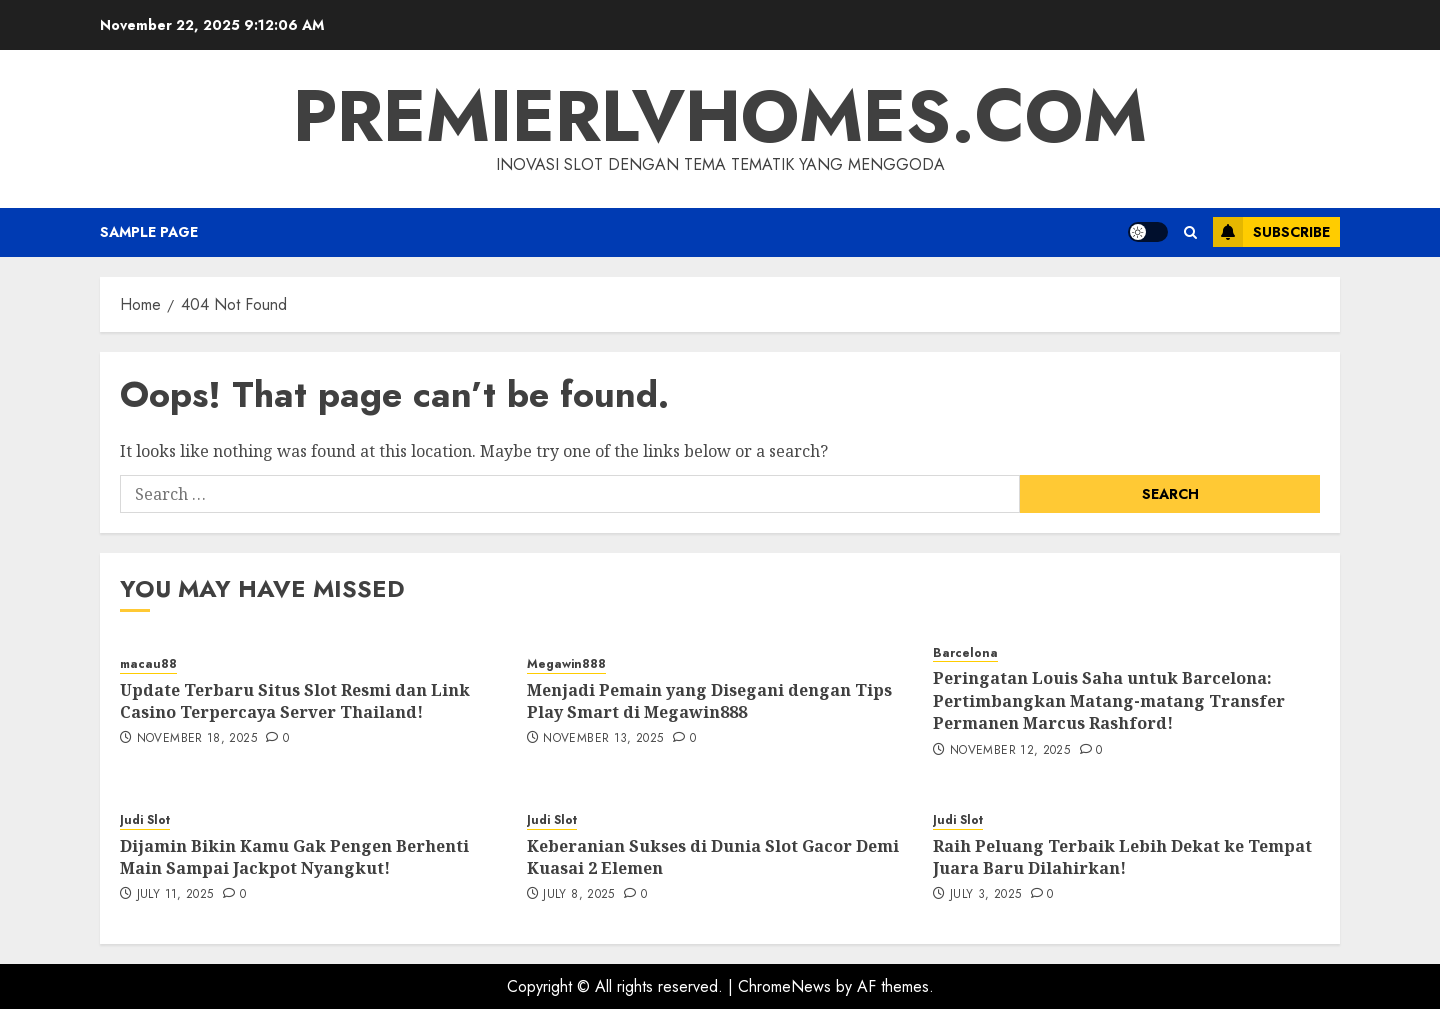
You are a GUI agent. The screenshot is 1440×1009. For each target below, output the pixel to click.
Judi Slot (145, 820)
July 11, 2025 (175, 895)
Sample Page (149, 232)
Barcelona (965, 653)
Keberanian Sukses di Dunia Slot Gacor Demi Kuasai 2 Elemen (713, 857)
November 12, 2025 (1010, 751)
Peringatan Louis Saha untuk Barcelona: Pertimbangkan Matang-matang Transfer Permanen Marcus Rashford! (1109, 700)
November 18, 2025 (197, 739)
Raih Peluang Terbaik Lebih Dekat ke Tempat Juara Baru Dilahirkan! (1122, 857)
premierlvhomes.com (720, 116)
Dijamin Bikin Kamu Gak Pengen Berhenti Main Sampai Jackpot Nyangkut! (294, 857)
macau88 (148, 664)
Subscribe (1271, 232)
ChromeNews (784, 986)
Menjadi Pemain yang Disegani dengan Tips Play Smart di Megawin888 (709, 701)
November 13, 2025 (603, 739)
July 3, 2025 (985, 895)
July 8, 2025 (578, 895)
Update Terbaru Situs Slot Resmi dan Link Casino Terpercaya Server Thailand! (295, 701)
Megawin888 (566, 664)
